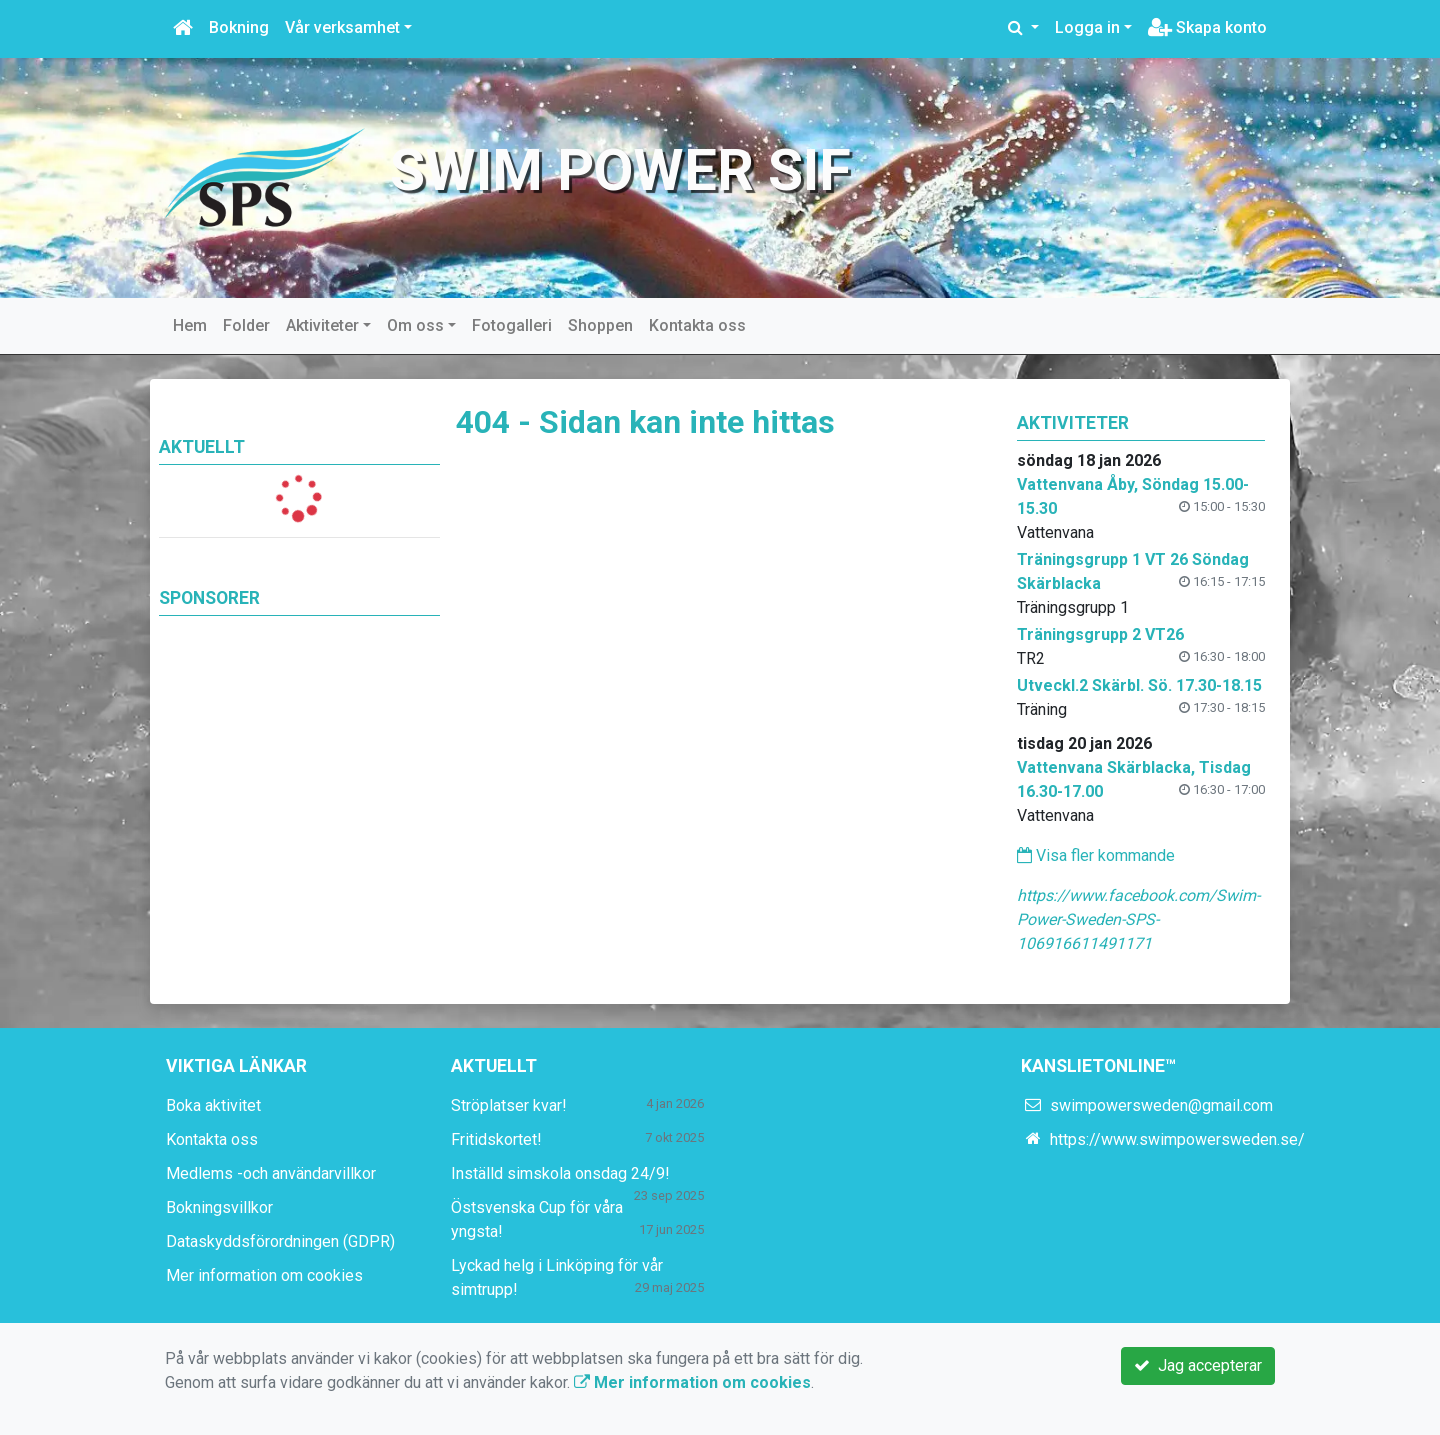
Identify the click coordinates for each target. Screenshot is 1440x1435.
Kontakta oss (697, 325)
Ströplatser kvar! (509, 1105)
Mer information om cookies (264, 1275)
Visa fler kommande (1096, 855)
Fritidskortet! (496, 1139)
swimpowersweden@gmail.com (1161, 1105)
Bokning (239, 27)
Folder (246, 325)
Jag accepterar (1198, 1365)
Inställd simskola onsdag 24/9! (560, 1173)
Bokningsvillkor (219, 1207)
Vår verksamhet (342, 27)
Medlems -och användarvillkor (271, 1173)
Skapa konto (1207, 27)
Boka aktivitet (213, 1105)
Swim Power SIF (620, 170)
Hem (190, 325)
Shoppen (600, 325)
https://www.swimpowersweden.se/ (1177, 1139)
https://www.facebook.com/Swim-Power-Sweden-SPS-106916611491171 (1138, 919)
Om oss (415, 325)
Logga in (1087, 27)
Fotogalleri (512, 325)
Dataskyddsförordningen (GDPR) (280, 1241)
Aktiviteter (322, 325)
